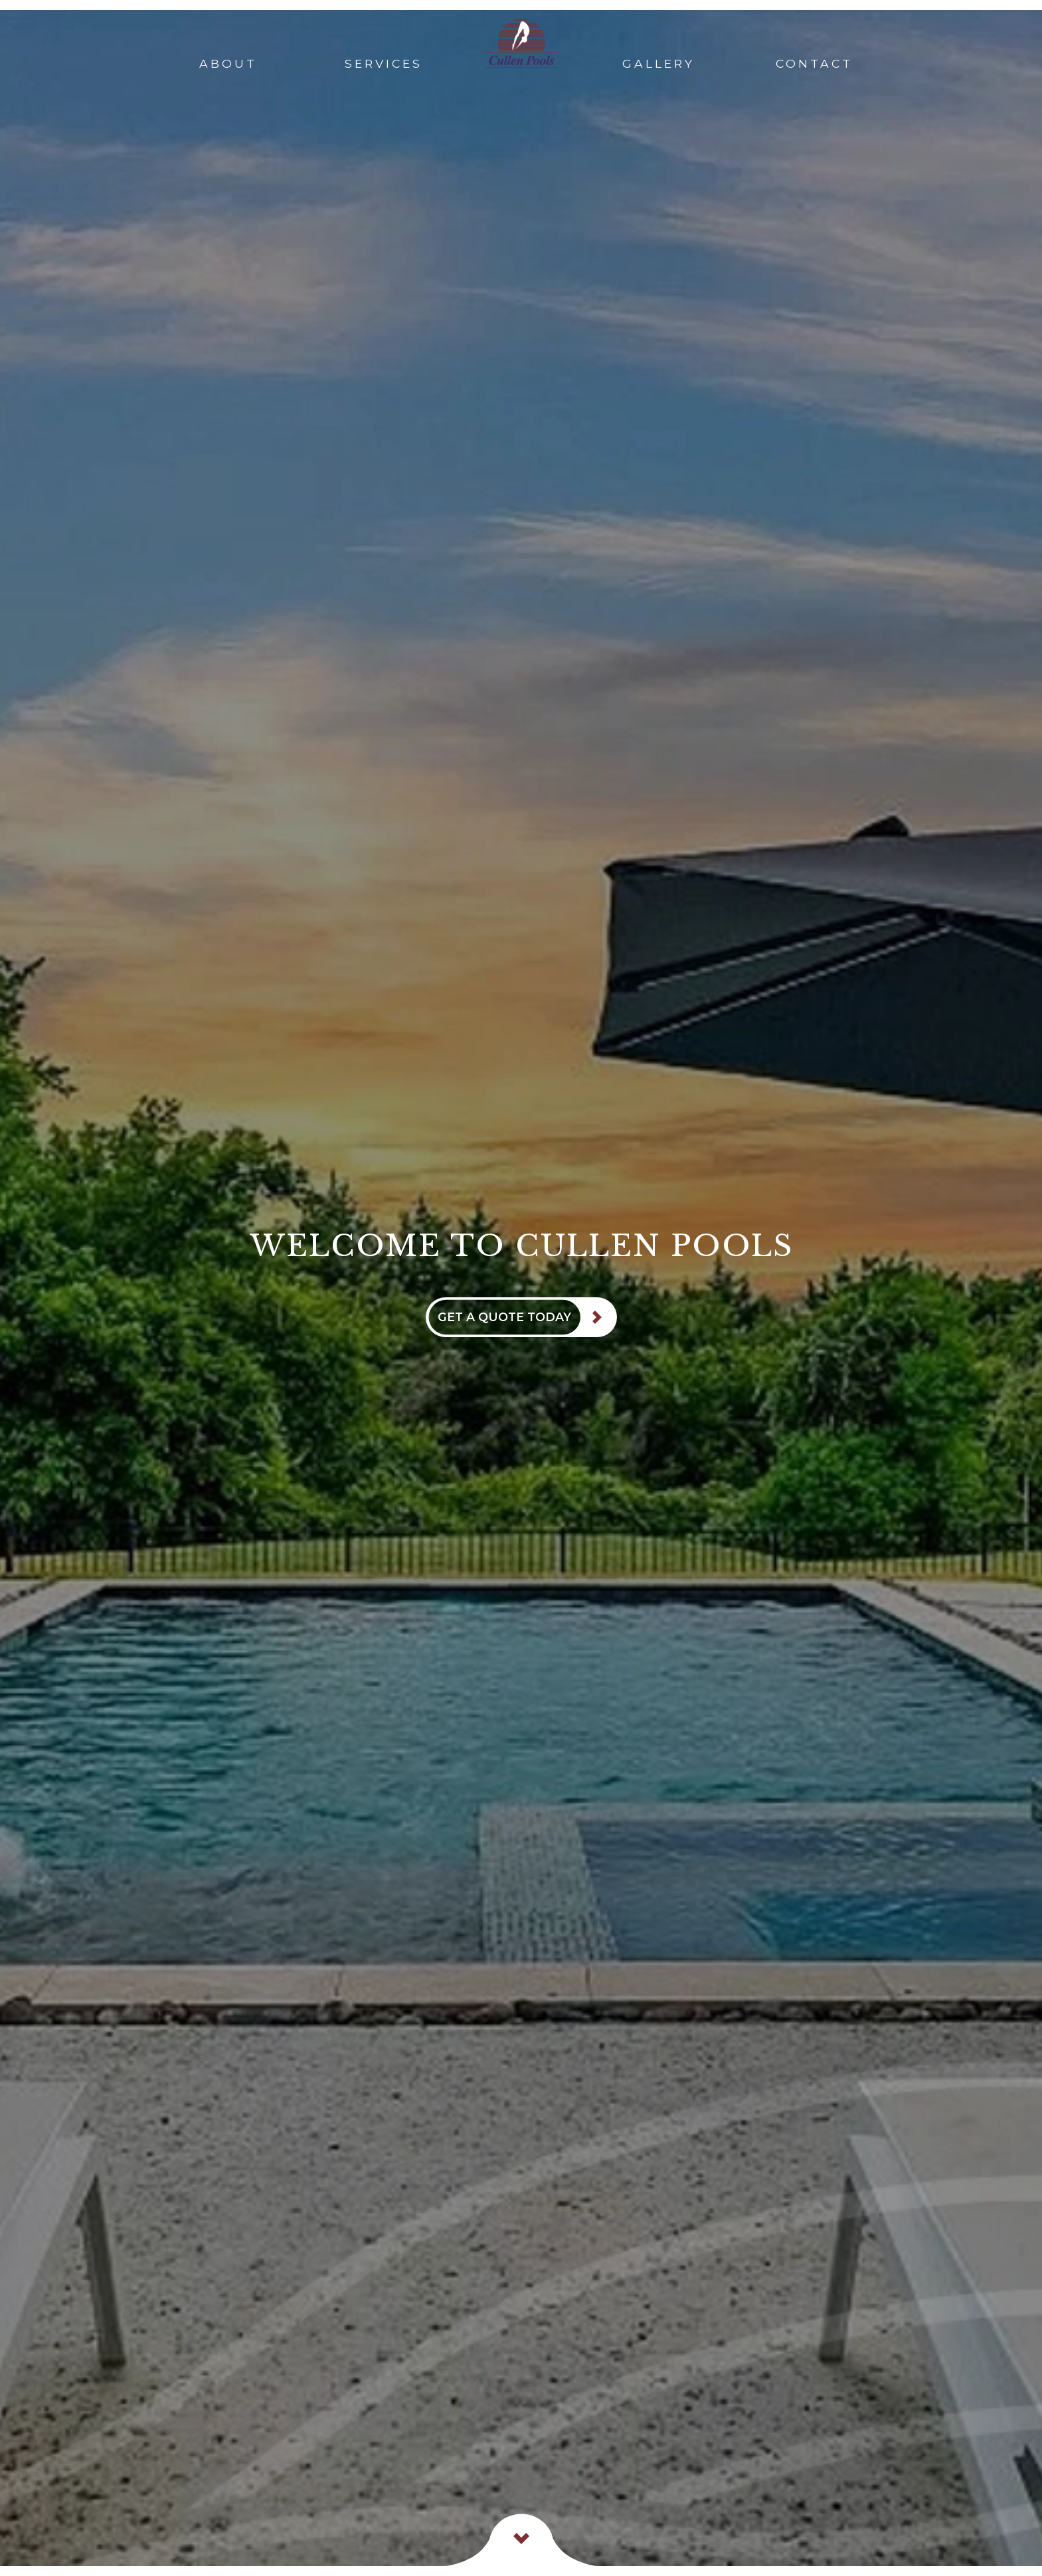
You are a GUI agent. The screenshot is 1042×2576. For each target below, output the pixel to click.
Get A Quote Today (504, 1317)
